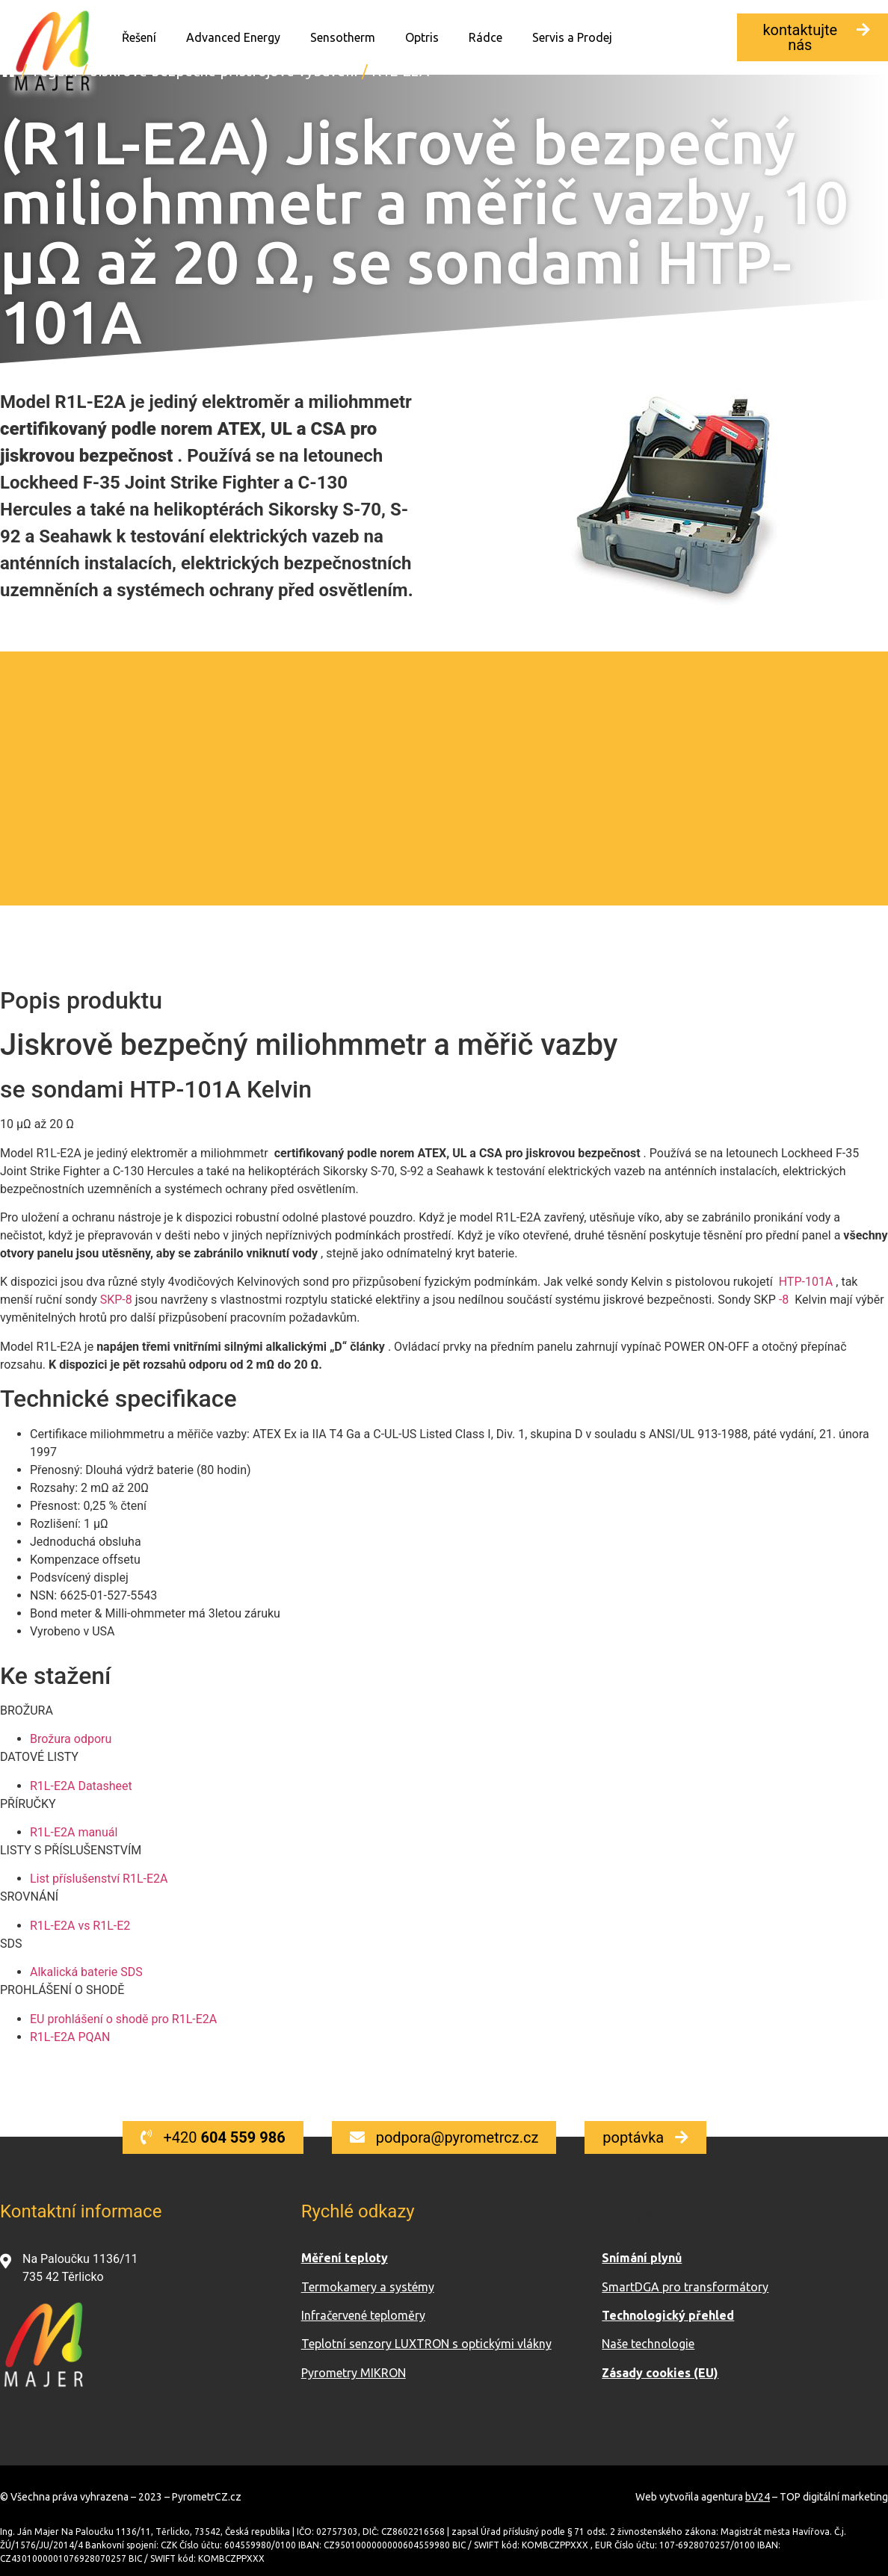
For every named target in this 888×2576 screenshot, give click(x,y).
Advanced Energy (233, 37)
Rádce (485, 37)
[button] (812, 37)
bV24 (757, 2497)
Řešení (139, 37)
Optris (422, 37)
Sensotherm (342, 37)
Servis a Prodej (572, 37)
